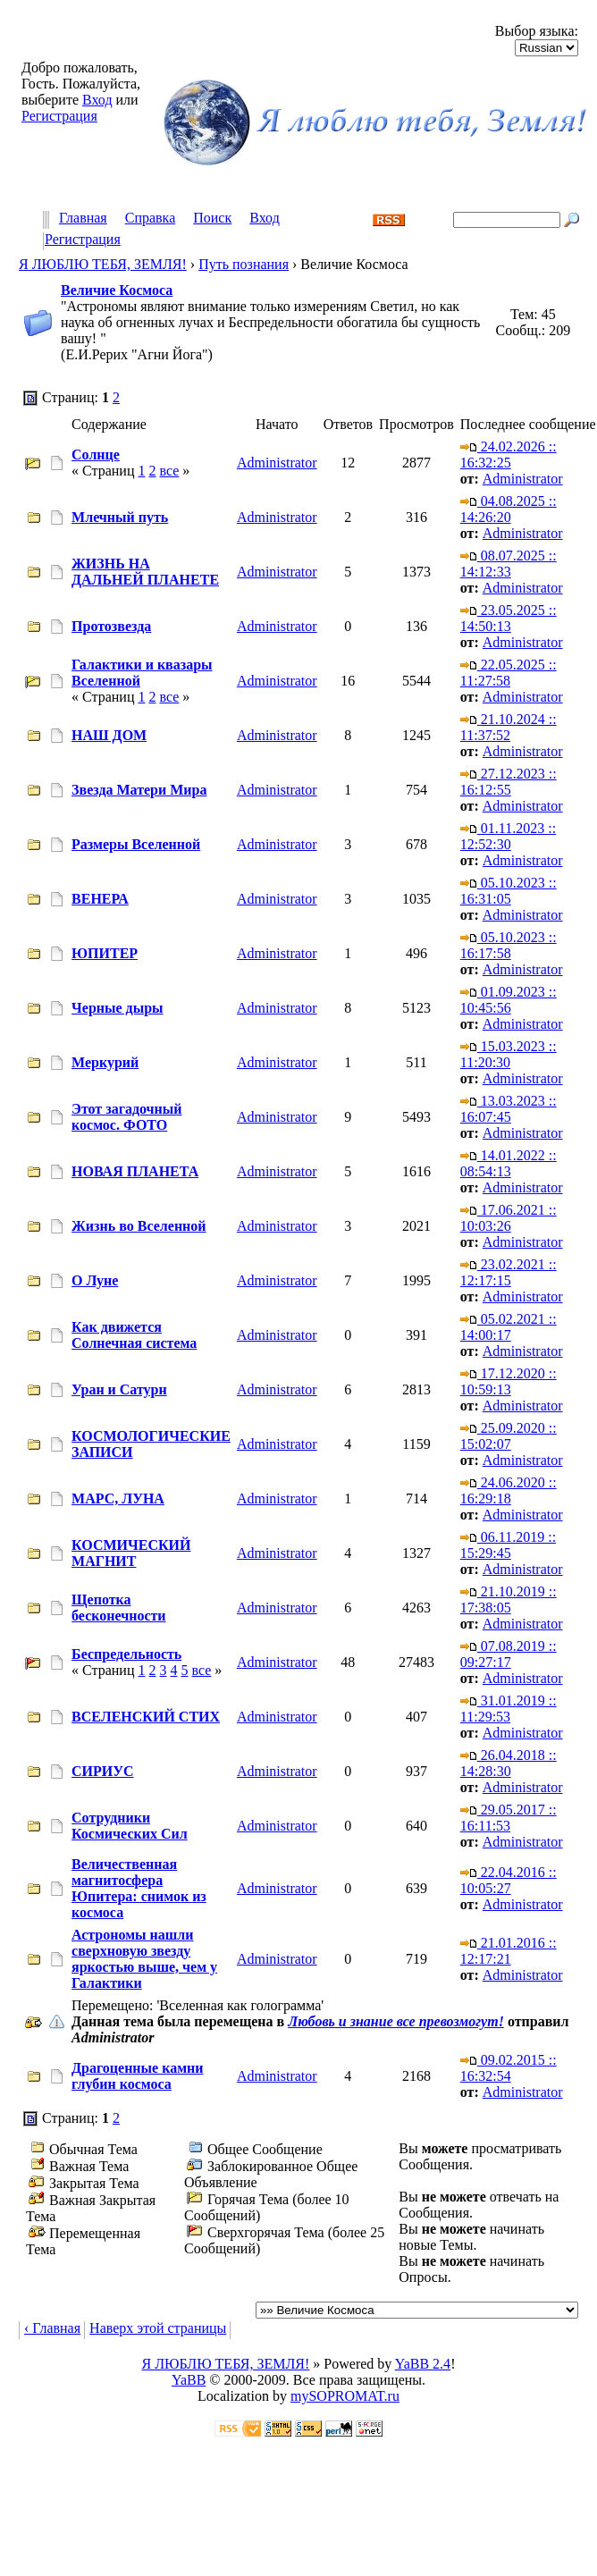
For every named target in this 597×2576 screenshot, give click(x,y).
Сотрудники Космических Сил (129, 1825)
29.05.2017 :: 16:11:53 (508, 1817)
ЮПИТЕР (104, 953)
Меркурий (105, 1062)
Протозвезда (111, 626)
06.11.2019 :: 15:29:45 (508, 1545)
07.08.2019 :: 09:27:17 (508, 1654)
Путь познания (243, 264)
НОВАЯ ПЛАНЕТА (134, 1171)
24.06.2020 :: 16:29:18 (508, 1490)
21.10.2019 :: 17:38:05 (508, 1599)
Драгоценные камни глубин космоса (137, 2076)
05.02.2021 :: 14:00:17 (508, 1327)
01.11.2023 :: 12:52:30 (508, 836)
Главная (83, 218)
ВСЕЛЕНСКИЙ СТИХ (145, 1716)
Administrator (277, 462)
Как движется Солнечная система (134, 1335)
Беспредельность (126, 1654)
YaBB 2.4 (422, 2363)
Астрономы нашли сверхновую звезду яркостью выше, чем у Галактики (144, 1959)
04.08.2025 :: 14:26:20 (508, 509)
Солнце (95, 454)
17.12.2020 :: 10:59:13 (508, 1381)
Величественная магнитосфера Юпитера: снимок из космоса (138, 1888)
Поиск (212, 218)
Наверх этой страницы (157, 2328)
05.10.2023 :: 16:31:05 (508, 890)
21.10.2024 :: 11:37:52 (508, 727)
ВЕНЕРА (100, 898)
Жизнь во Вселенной (138, 1225)
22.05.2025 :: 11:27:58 (508, 672)
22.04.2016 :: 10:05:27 (508, 1880)
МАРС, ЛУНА (117, 1498)
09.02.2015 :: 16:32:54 (508, 2068)
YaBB (189, 2379)
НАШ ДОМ (109, 735)
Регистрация (59, 115)
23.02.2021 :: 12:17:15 (508, 1272)
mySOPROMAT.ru (344, 2395)
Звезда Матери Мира (138, 789)
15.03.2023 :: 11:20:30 (508, 1054)
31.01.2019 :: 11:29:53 (508, 1708)
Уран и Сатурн (119, 1389)
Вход (97, 99)
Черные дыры (117, 1007)
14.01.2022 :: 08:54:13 (508, 1163)
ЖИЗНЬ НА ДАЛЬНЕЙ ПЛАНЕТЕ (145, 571)
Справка (150, 218)
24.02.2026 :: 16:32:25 (508, 454)
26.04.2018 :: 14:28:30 (508, 1763)
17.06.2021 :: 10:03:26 (508, 1217)
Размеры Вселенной (135, 844)
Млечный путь (119, 517)
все (169, 470)
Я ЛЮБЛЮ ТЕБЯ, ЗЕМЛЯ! (103, 264)
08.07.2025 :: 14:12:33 (508, 563)
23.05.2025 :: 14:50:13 (508, 618)
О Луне (94, 1280)
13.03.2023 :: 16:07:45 (508, 1108)
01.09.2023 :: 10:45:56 (508, 999)
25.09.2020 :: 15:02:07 (508, 1436)
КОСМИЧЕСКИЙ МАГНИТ (130, 1553)
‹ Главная (52, 2328)
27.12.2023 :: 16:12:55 (508, 781)
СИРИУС (102, 1771)
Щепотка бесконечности (118, 1607)
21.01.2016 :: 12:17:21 (508, 1950)
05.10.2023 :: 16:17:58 (508, 945)
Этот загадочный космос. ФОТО (126, 1116)
